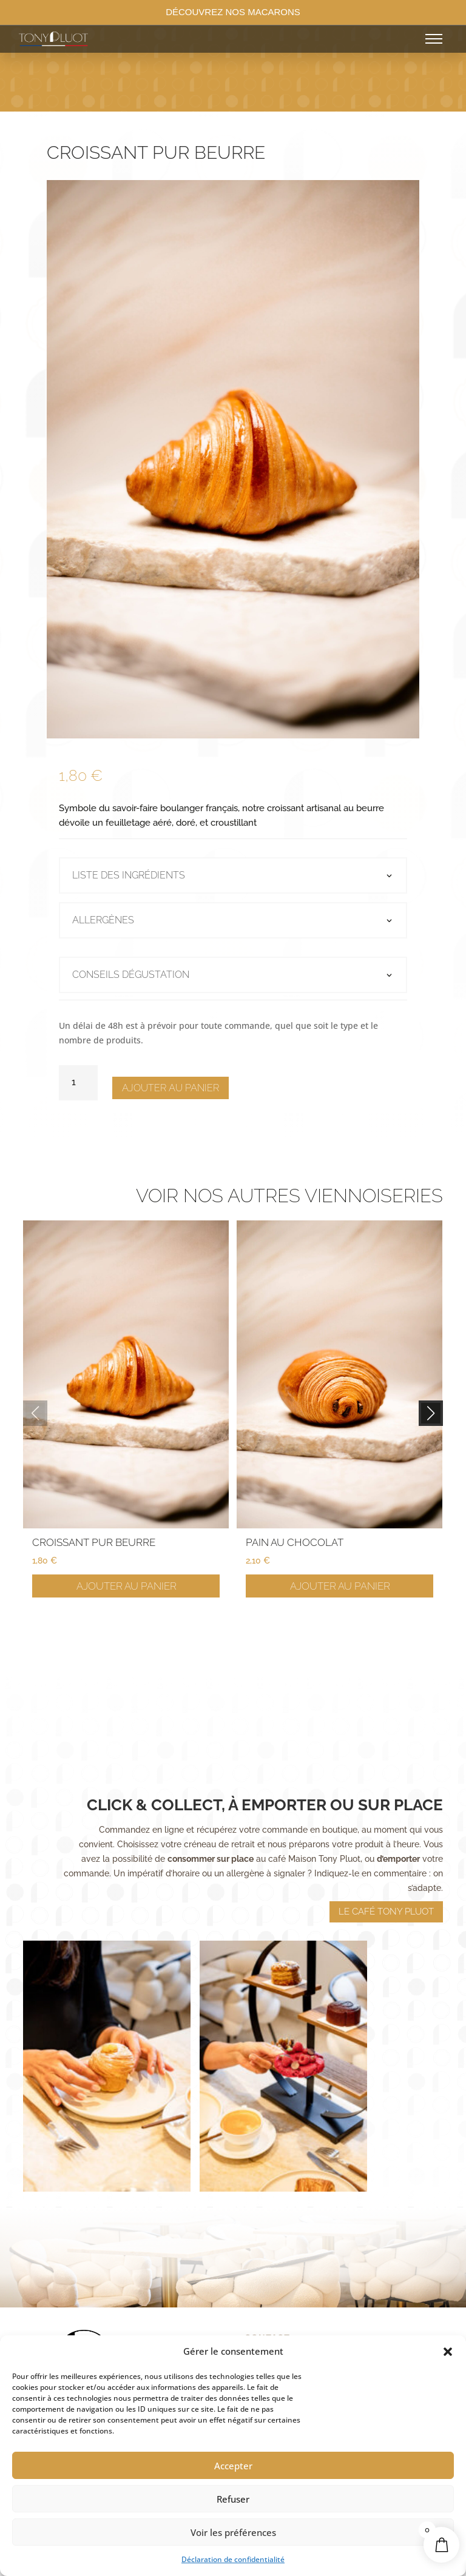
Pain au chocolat (294, 1542)
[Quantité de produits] (78, 1082)
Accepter (233, 2466)
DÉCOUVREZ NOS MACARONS (233, 12)
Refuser (233, 2499)
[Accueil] (126, 38)
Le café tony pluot (386, 1865)
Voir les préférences (233, 2532)
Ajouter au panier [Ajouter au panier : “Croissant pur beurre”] (126, 1586)
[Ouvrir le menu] (433, 38)
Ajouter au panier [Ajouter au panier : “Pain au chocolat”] (340, 1586)
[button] (448, 2352)
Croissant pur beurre (93, 1542)
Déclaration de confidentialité (233, 2559)
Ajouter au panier (170, 1088)
